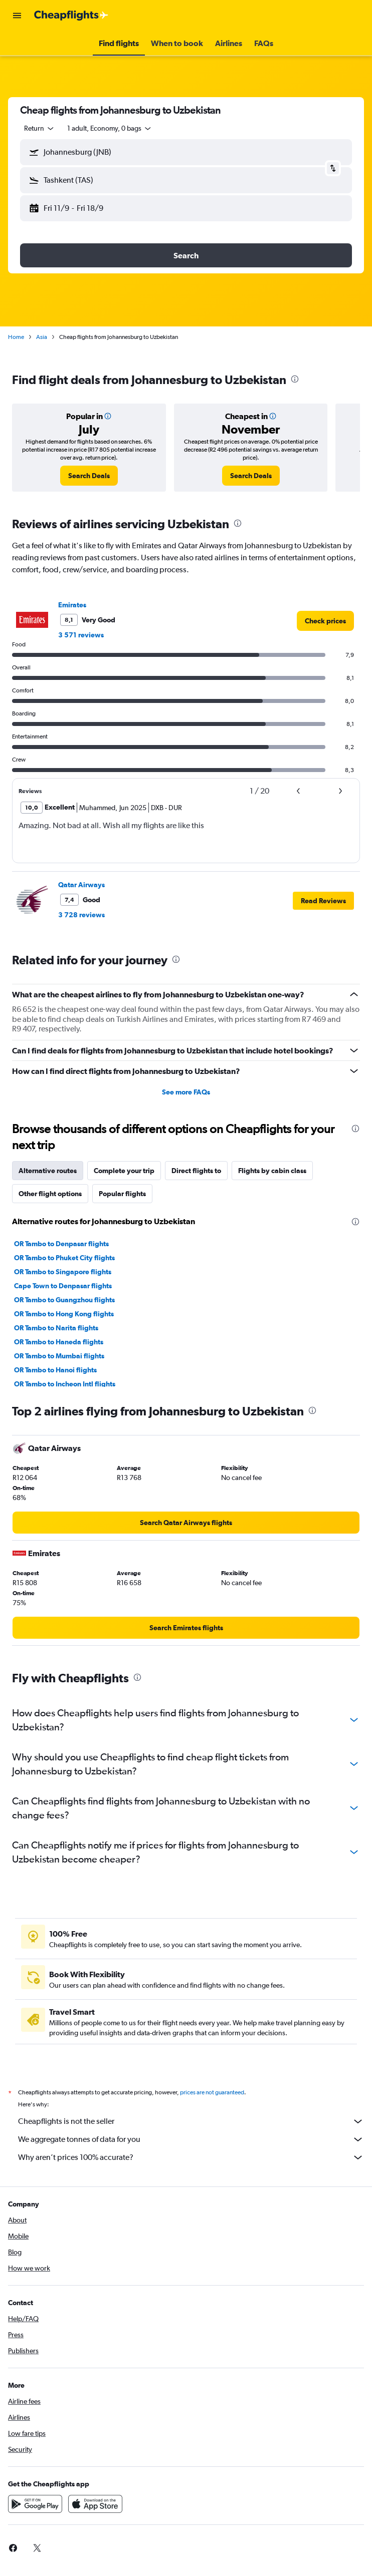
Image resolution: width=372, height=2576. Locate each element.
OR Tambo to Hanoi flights (55, 1370)
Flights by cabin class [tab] (272, 1171)
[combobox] (39, 128)
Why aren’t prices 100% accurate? (191, 2157)
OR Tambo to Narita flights (56, 1328)
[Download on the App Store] (95, 2504)
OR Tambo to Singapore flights (62, 1272)
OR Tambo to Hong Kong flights (64, 1314)
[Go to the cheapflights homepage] (71, 16)
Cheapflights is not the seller (191, 2121)
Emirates (72, 605)
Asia (41, 336)
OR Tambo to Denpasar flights (61, 1244)
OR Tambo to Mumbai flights (59, 1356)
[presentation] (294, 379)
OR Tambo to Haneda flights (58, 1342)
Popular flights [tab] (122, 1194)
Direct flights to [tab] (196, 1171)
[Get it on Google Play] (35, 2504)
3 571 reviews (81, 635)
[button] (17, 16)
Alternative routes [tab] (48, 1171)
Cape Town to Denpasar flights (63, 1286)
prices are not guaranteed (212, 2092)
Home (16, 336)
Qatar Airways (81, 885)
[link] (89, 476)
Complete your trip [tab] (124, 1171)
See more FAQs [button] (186, 1092)
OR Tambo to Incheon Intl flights (64, 1384)
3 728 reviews (81, 915)
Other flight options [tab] (50, 1194)
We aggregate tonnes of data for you (191, 2139)
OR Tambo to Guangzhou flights (64, 1300)
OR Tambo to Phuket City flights (64, 1258)
